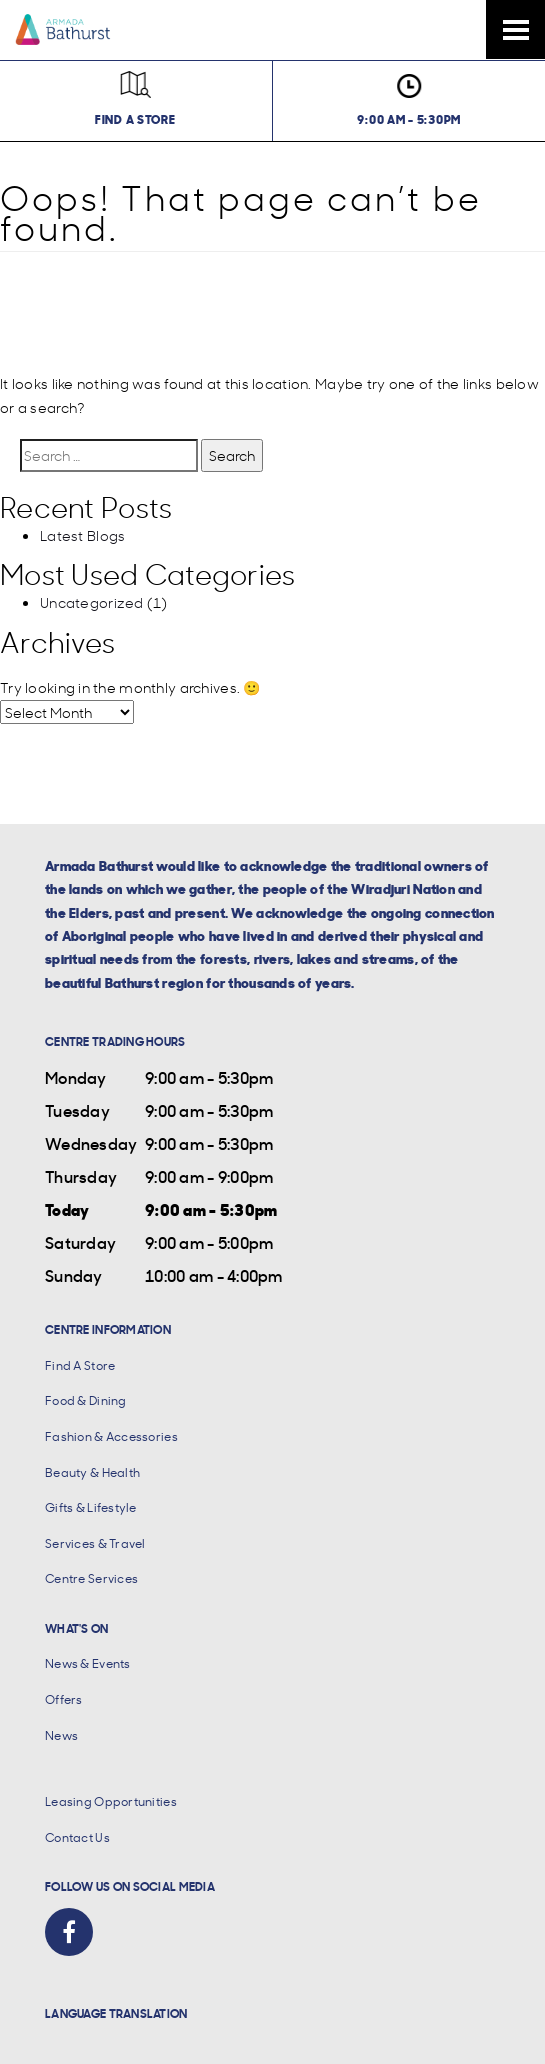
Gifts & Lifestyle (91, 1507)
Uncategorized (92, 602)
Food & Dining (86, 1400)
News (61, 1735)
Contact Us (77, 1837)
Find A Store (80, 1365)
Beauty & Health (92, 1472)
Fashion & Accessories (111, 1436)
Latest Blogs (82, 535)
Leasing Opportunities (111, 1801)
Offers (64, 1699)
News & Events (88, 1663)
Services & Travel (95, 1543)
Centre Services (91, 1578)
